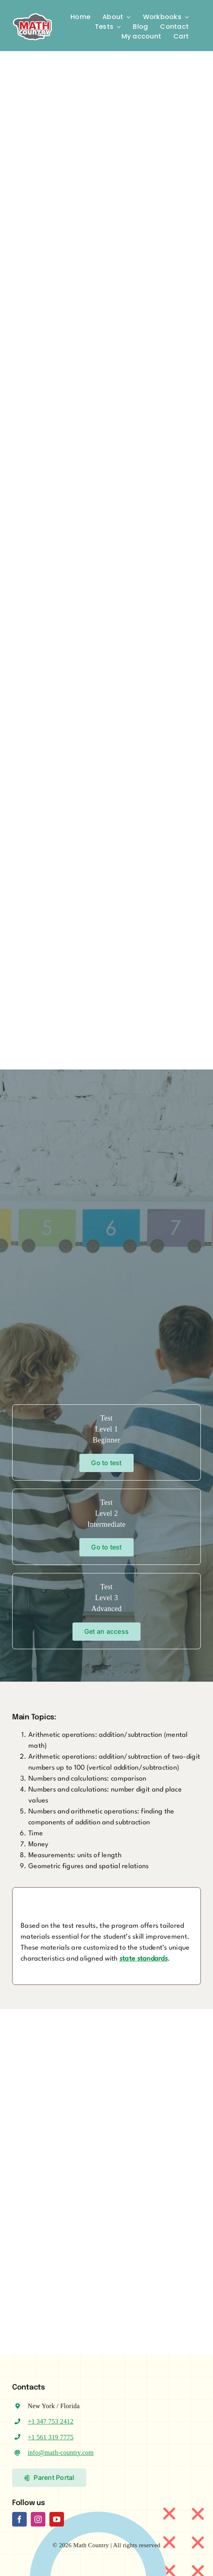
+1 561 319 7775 (50, 2437)
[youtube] (56, 2519)
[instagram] (38, 2519)
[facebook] (19, 2519)
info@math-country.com (61, 2452)
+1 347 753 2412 (50, 2421)
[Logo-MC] (32, 10)
